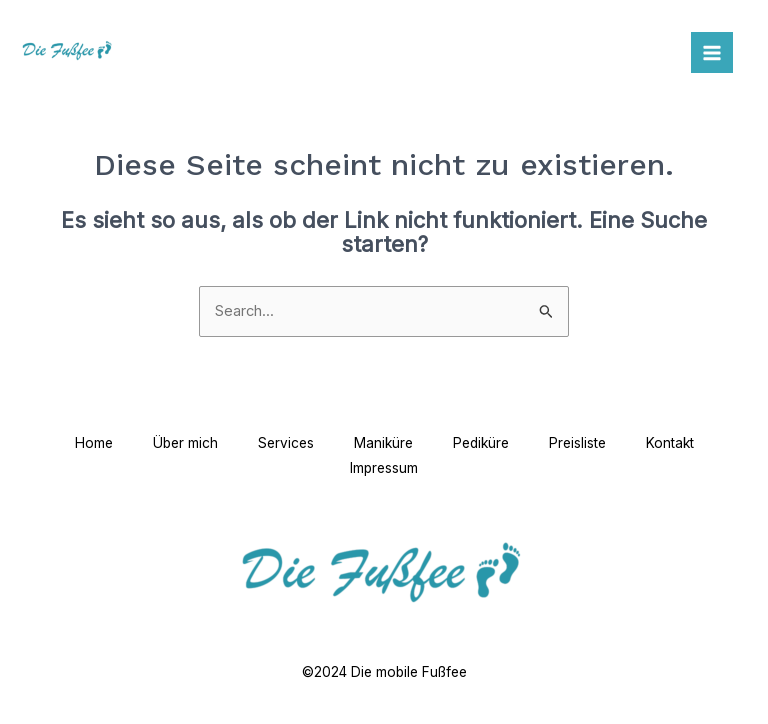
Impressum (384, 468)
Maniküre (383, 443)
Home (94, 443)
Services (286, 443)
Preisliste (577, 443)
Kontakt (670, 443)
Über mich (185, 443)
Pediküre (481, 443)
